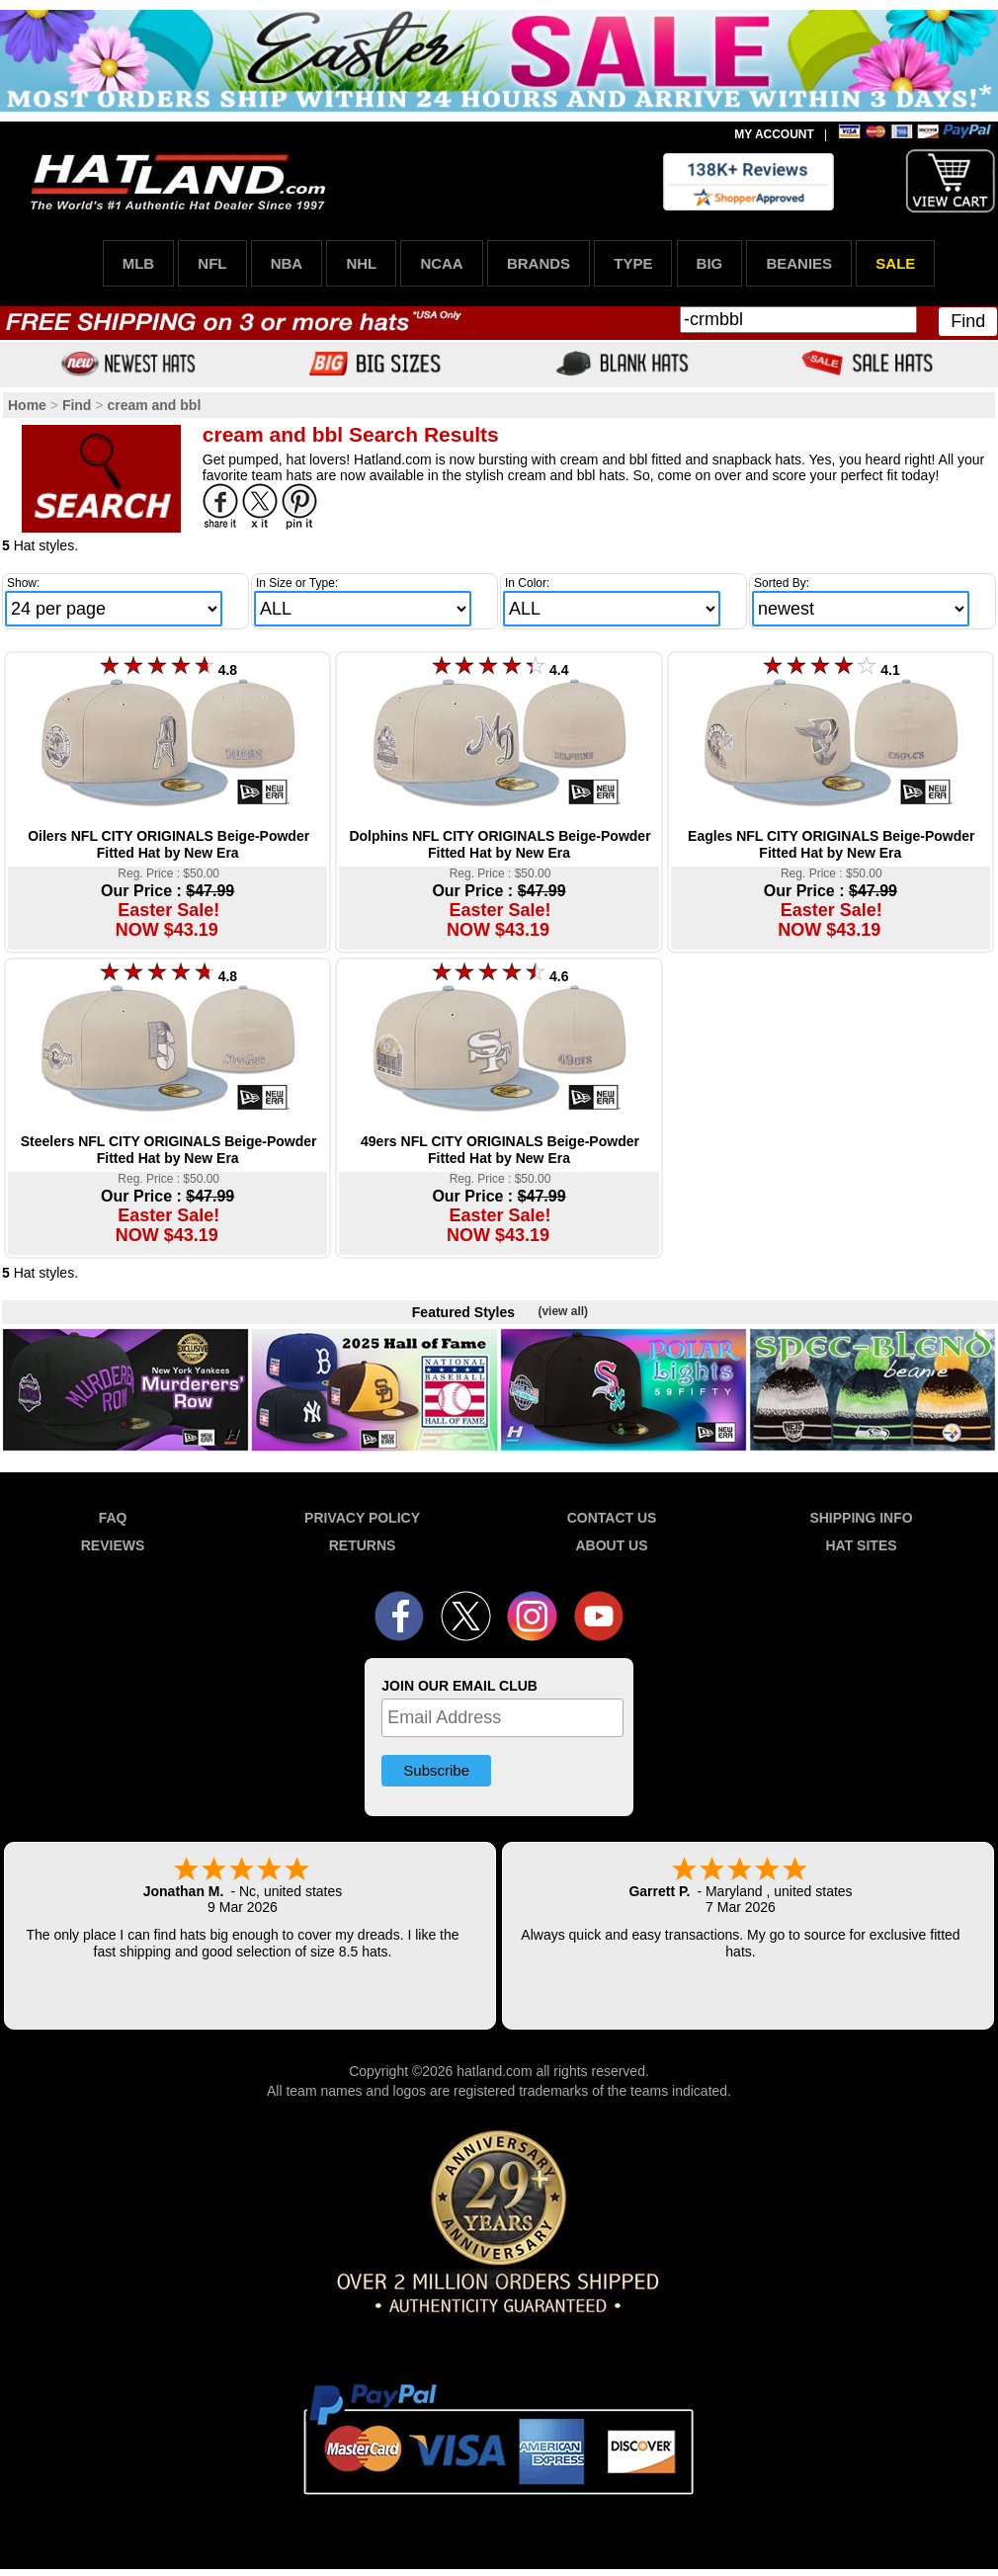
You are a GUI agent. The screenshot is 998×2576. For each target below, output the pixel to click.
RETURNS (362, 1545)
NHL (361, 263)
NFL (212, 263)
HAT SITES (860, 1545)
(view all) (563, 1311)
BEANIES (799, 263)
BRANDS (538, 263)
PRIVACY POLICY (362, 1518)
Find (968, 321)
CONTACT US (612, 1518)
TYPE (633, 263)
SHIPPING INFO (860, 1518)
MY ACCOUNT (774, 134)
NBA (287, 263)
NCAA (441, 263)
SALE (895, 263)
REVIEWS (113, 1545)
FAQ (113, 1518)
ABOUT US (611, 1545)
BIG (710, 263)
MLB (139, 263)
